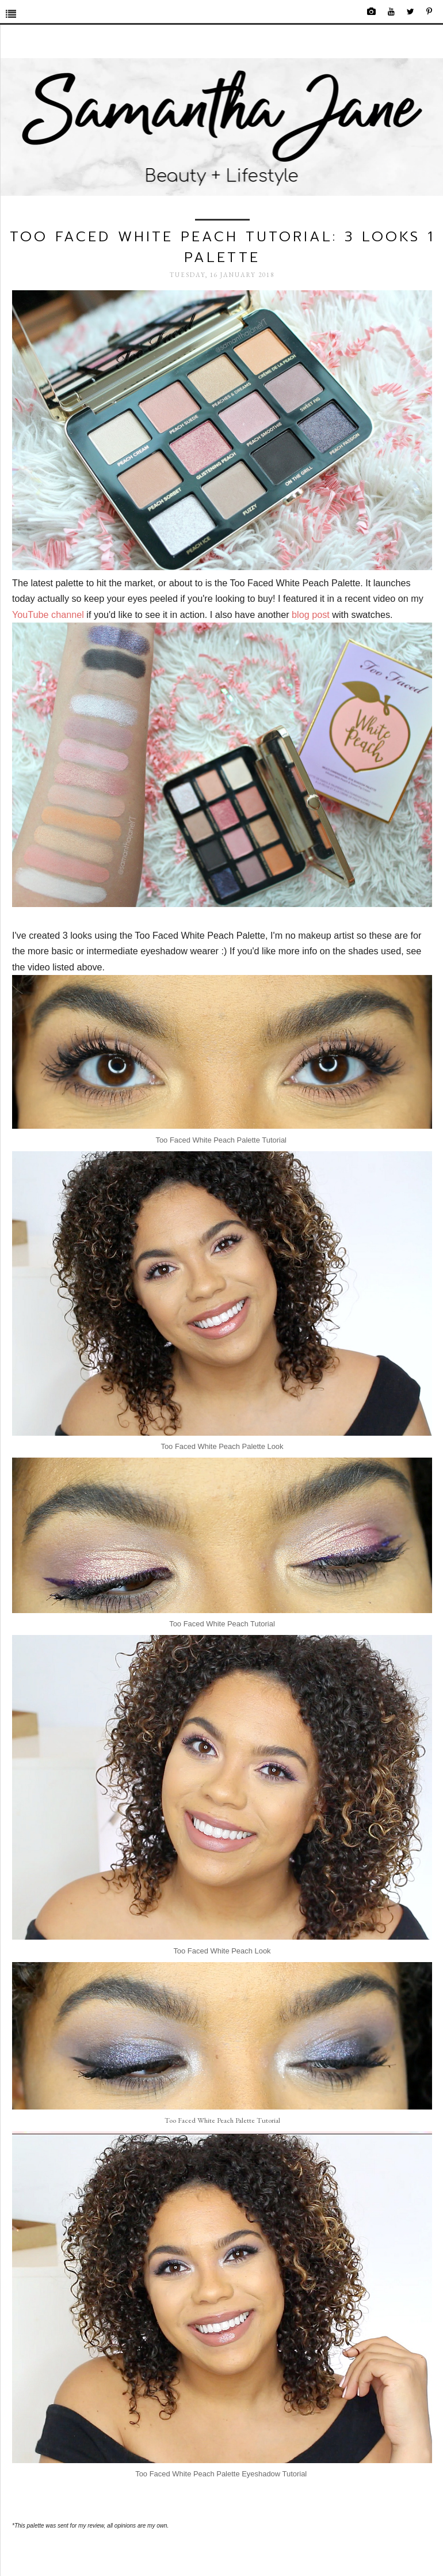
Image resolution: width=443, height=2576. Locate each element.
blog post (311, 614)
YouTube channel (48, 614)
